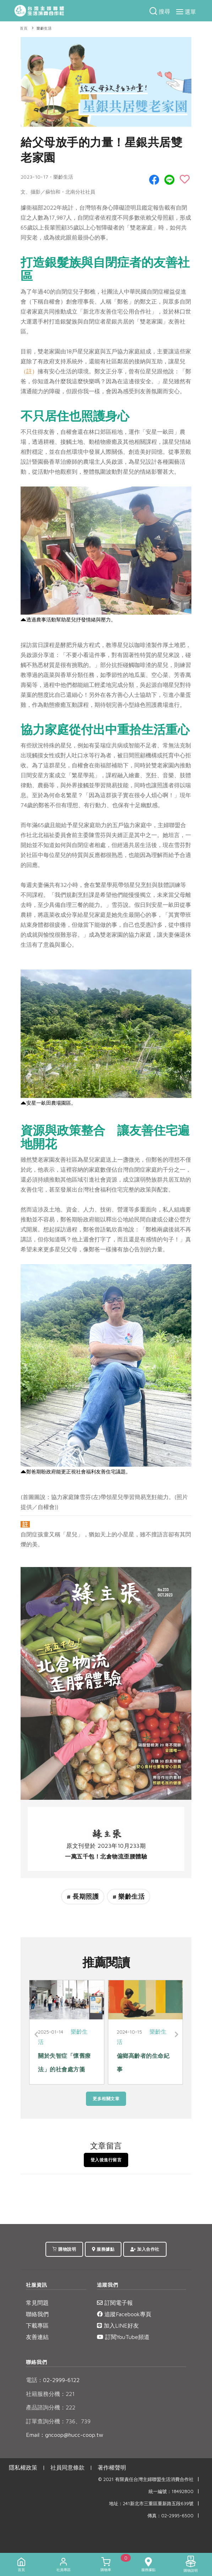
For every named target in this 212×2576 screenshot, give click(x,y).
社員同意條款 (67, 2467)
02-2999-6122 (53, 2380)
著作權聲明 (112, 2467)
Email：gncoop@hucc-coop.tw (64, 2435)
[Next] (176, 2035)
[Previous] (36, 2035)
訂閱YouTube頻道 (123, 2337)
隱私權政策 (23, 2467)
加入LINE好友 (118, 2325)
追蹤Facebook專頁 (124, 2314)
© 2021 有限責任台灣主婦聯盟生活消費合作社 (146, 2479)
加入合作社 (144, 2249)
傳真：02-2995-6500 (170, 2515)
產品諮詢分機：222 (50, 2407)
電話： (34, 2380)
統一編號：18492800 (171, 2491)
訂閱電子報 (115, 2302)
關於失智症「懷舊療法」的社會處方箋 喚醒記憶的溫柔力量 (64, 2069)
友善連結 (37, 2337)
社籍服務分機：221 (50, 2394)
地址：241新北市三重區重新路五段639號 (151, 2503)
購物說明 (64, 2249)
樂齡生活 (44, 28)
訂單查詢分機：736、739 (58, 2421)
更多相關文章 (106, 2098)
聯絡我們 (37, 2314)
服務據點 (103, 2249)
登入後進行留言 (106, 2159)
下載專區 (37, 2325)
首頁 (23, 28)
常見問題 (37, 2302)
